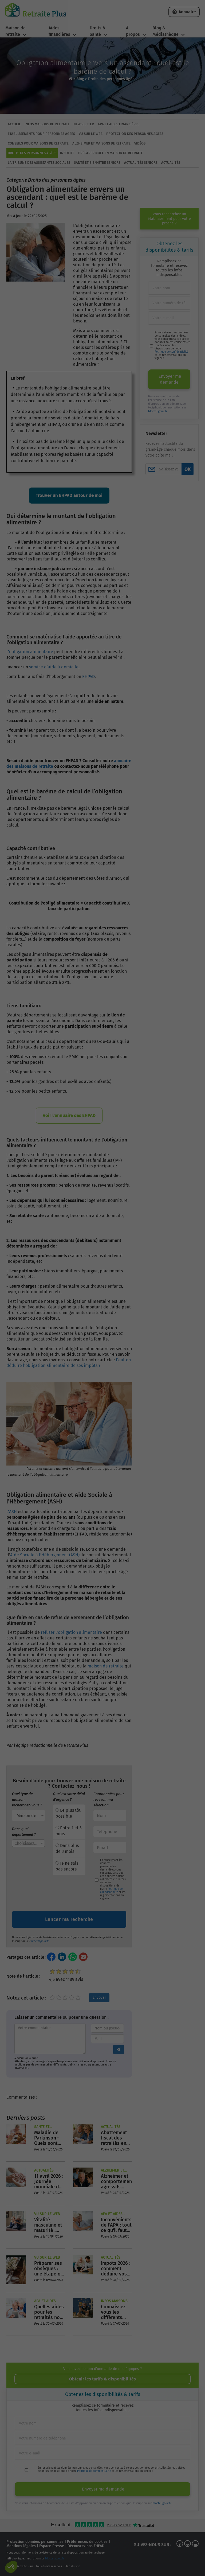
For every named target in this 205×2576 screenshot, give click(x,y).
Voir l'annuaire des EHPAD (69, 1115)
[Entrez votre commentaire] (50, 2039)
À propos (133, 31)
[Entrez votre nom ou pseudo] (107, 2028)
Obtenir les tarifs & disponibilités (102, 2379)
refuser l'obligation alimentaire (71, 1632)
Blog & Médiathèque (165, 31)
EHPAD (88, 676)
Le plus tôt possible (68, 1813)
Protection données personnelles (35, 2541)
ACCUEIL (14, 124)
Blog (80, 79)
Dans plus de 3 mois (67, 1848)
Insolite (67, 153)
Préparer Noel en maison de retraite (110, 153)
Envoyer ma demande (170, 379)
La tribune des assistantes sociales (39, 163)
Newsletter (83, 124)
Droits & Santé (98, 31)
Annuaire (187, 11)
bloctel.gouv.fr (40, 1941)
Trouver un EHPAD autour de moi (69, 495)
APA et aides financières (118, 124)
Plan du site (72, 2566)
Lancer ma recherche (69, 1919)
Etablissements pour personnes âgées (41, 134)
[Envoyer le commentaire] (118, 2049)
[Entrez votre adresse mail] (107, 2038)
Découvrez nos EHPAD (86, 2546)
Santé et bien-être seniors (97, 163)
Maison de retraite (15, 31)
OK (187, 469)
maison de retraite (106, 1666)
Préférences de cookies (87, 2541)
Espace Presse (51, 2546)
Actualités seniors (140, 163)
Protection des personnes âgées (134, 134)
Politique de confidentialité (111, 1890)
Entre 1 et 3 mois (69, 1830)
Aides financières (59, 31)
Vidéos (139, 143)
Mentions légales (21, 2546)
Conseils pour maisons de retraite (38, 143)
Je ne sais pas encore (67, 1866)
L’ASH (11, 1511)
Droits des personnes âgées (112, 79)
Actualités (170, 163)
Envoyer (99, 1997)
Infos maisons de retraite (47, 124)
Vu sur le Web (90, 134)
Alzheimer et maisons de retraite (101, 143)
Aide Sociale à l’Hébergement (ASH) (45, 1554)
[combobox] (28, 1843)
